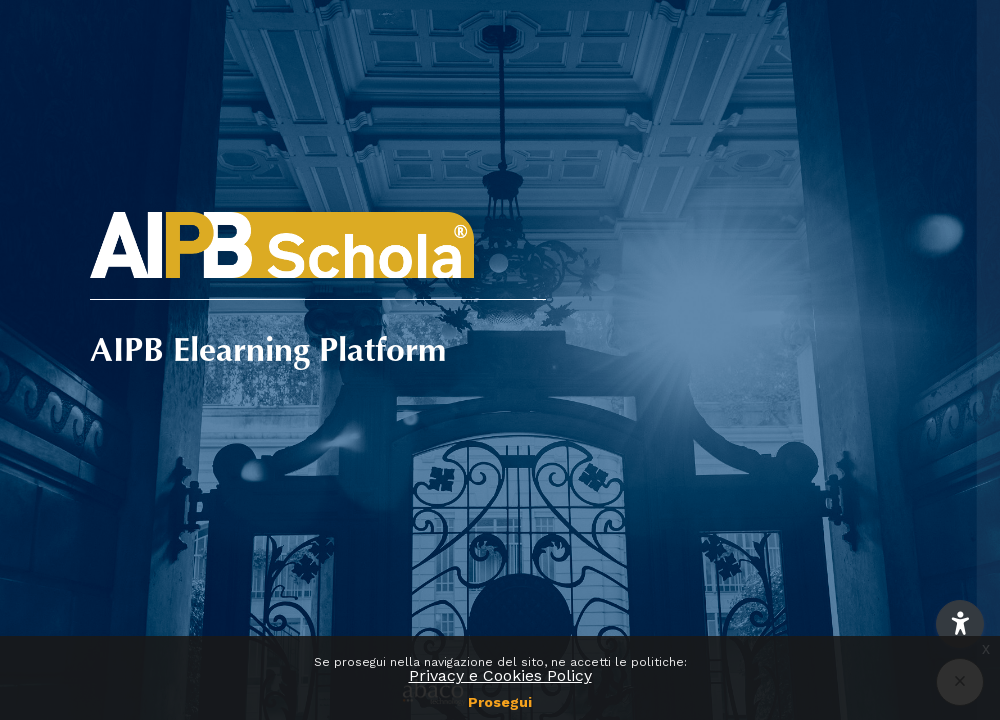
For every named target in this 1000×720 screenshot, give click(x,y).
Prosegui (500, 702)
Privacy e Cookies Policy (500, 675)
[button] (960, 624)
